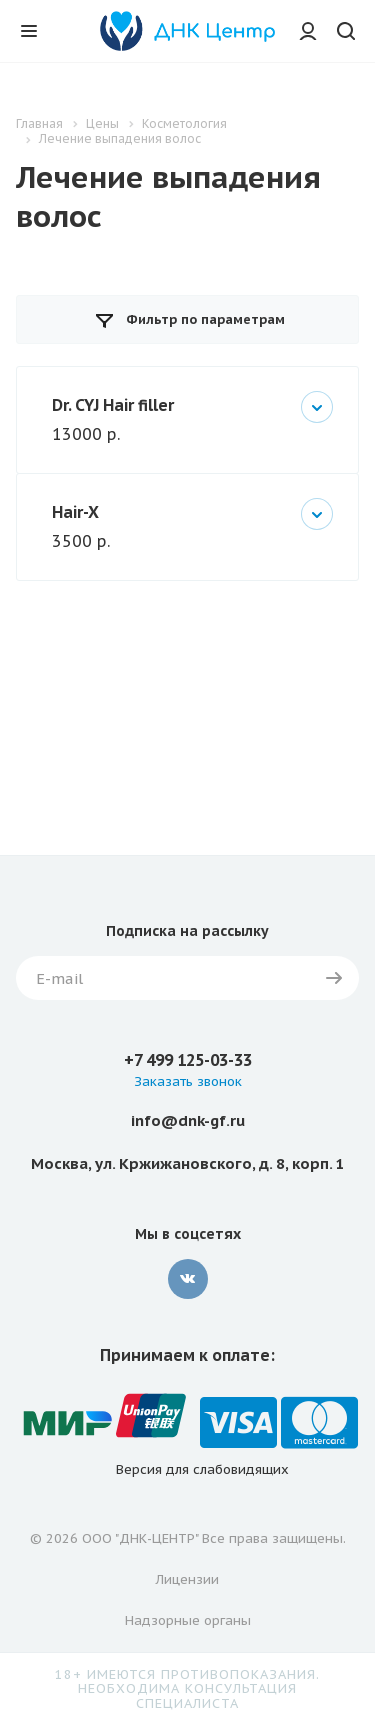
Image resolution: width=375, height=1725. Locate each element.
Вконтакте (188, 1279)
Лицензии (187, 1579)
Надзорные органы (188, 1620)
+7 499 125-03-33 (188, 1060)
